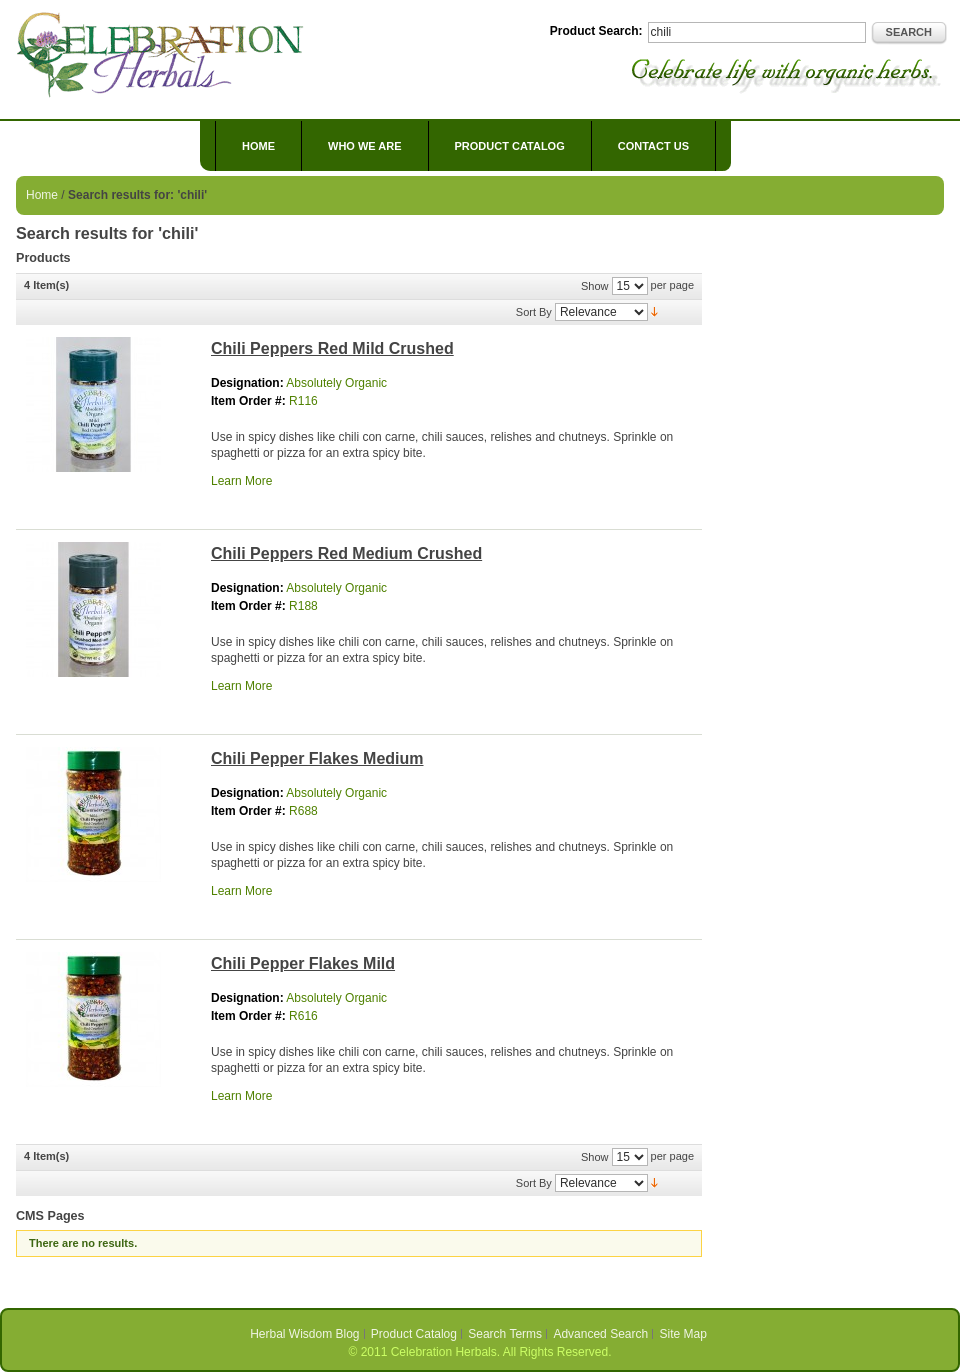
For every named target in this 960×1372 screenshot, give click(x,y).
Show (595, 286)
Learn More (241, 481)
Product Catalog (414, 1334)
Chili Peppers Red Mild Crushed (332, 348)
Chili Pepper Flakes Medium (317, 758)
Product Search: (596, 31)
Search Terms (505, 1334)
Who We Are (365, 146)
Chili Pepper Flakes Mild (303, 963)
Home (258, 146)
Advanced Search (600, 1334)
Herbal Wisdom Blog (304, 1334)
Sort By (534, 312)
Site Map (683, 1334)
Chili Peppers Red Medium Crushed (346, 553)
